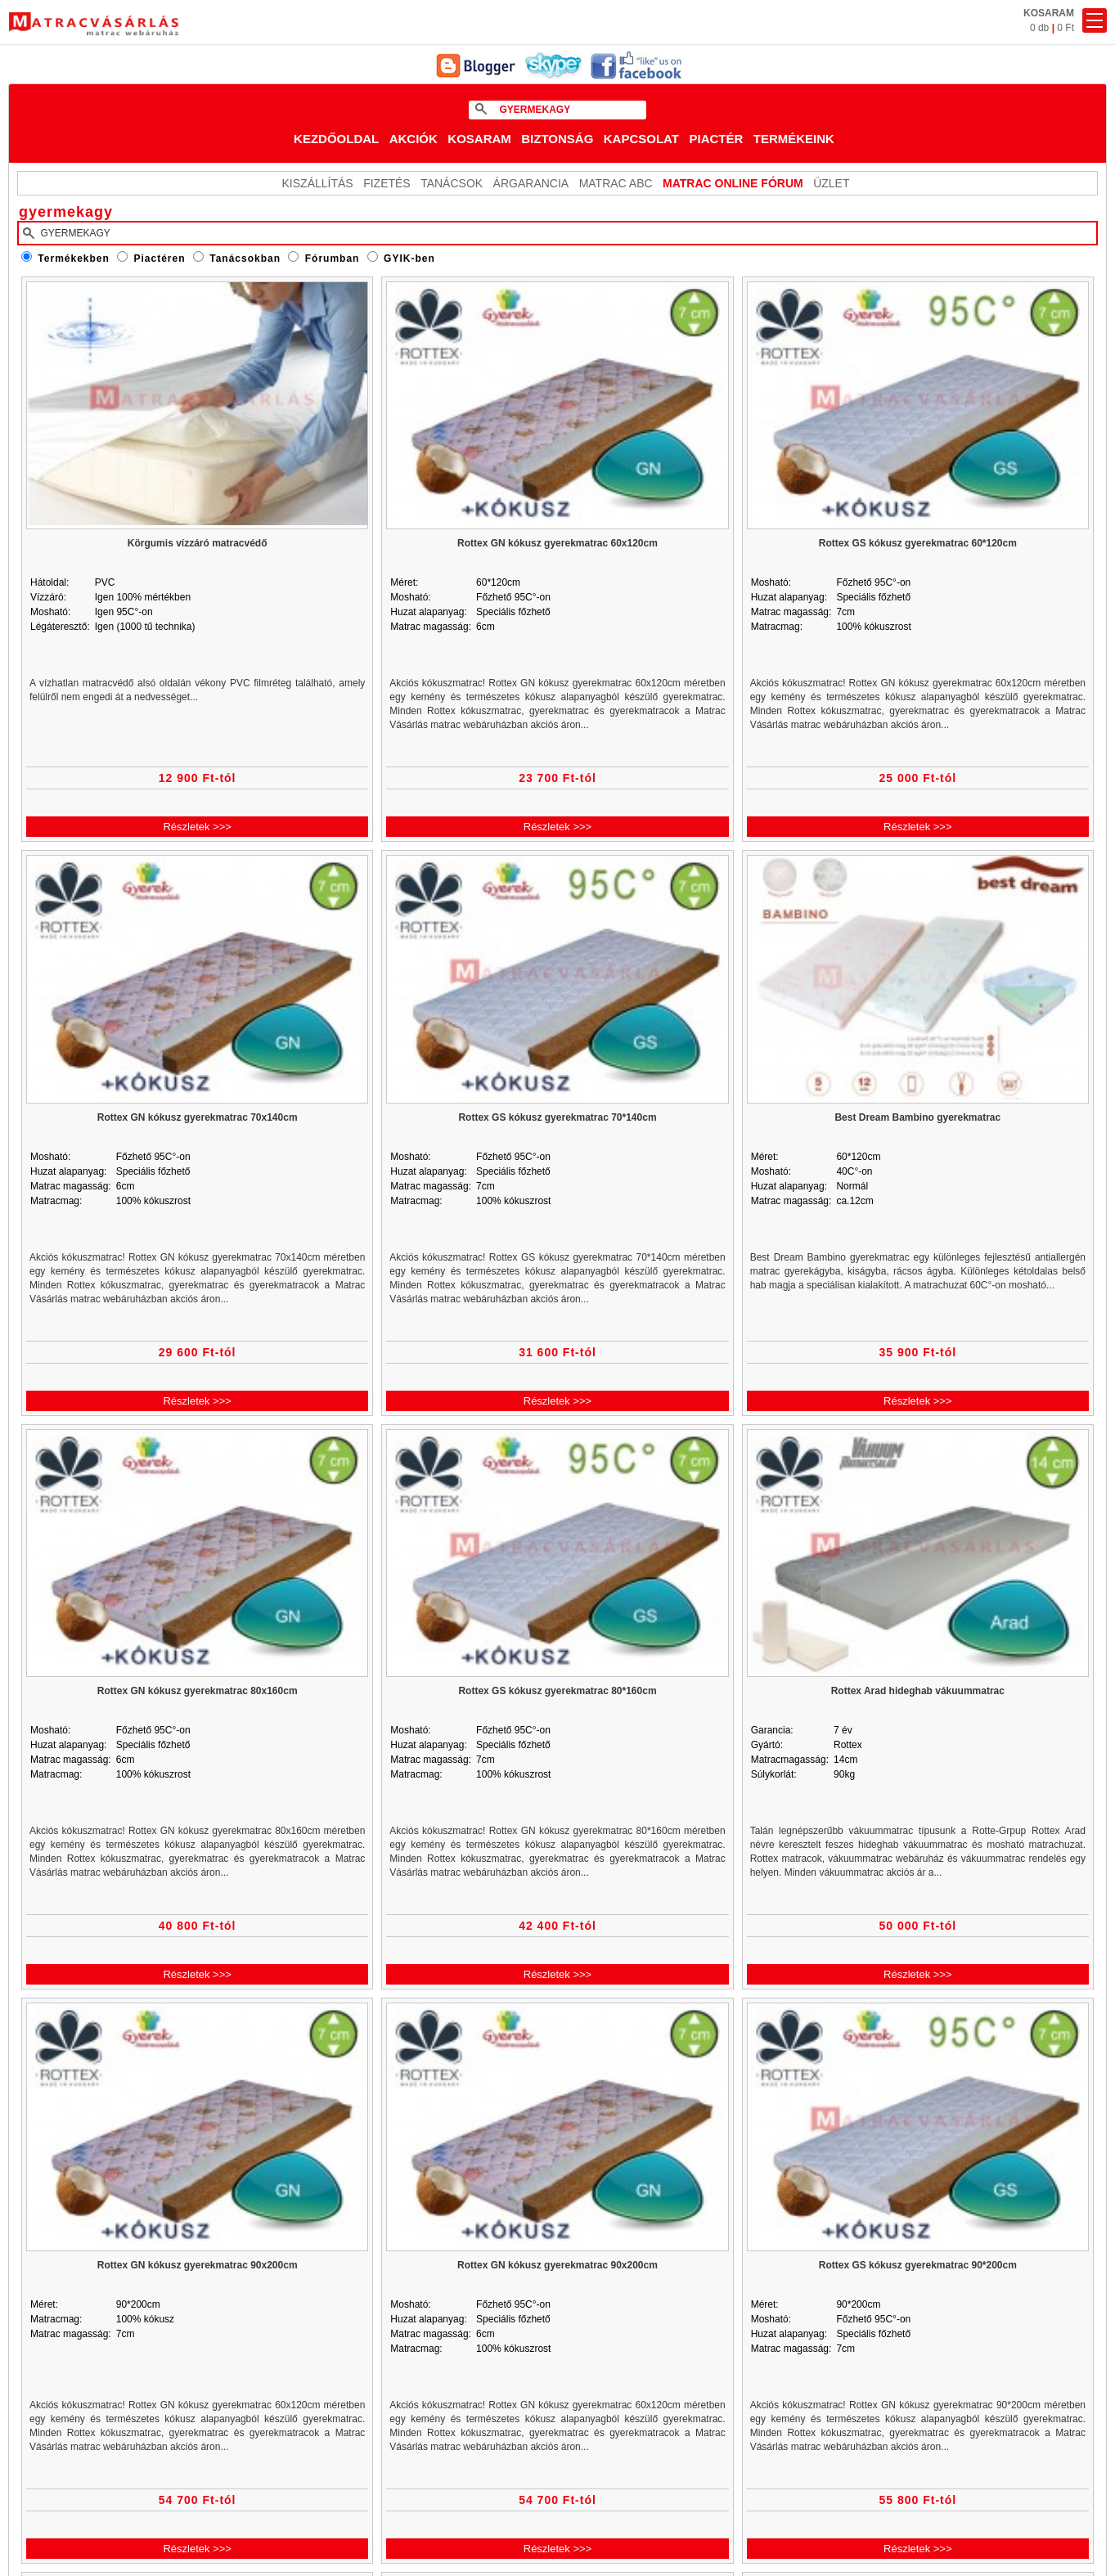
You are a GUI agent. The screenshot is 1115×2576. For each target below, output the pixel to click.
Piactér (716, 139)
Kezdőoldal (336, 139)
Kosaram (479, 139)
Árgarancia (531, 183)
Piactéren (160, 258)
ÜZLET (831, 183)
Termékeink (793, 139)
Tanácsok (451, 183)
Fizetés (387, 183)
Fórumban (332, 258)
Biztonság (557, 139)
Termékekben (73, 258)
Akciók (413, 139)
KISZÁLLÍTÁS (317, 183)
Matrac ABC (616, 183)
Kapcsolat (641, 139)
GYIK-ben (409, 258)
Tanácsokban (245, 258)
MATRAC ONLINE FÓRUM (733, 183)
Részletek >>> (197, 826)
